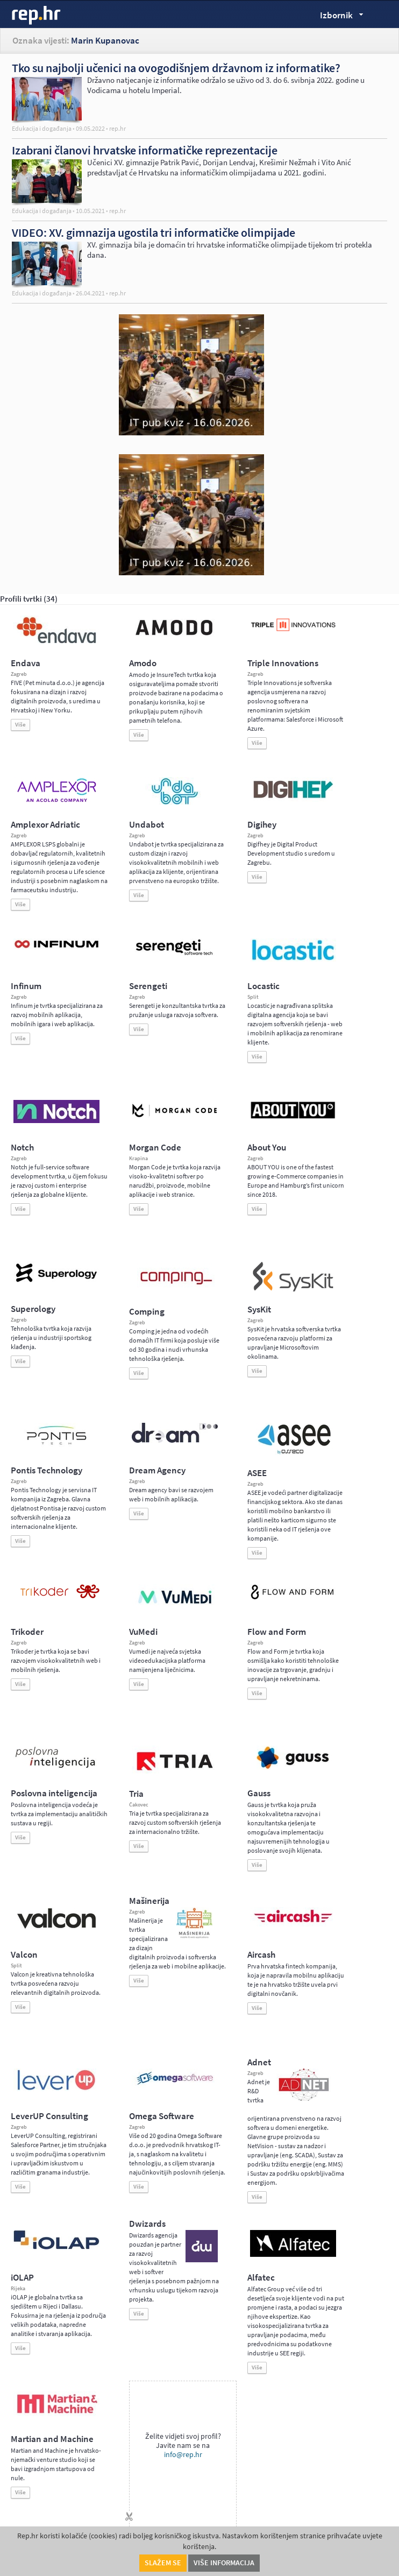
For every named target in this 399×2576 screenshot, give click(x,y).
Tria (136, 1794)
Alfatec (261, 2277)
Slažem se (163, 2563)
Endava (25, 663)
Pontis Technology (46, 1470)
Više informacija (224, 2563)
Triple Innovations (282, 663)
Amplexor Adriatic (45, 824)
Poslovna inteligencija (54, 1793)
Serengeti (148, 986)
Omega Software (161, 2116)
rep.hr (36, 15)
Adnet (259, 2062)
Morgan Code (155, 1147)
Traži (383, 14)
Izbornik (339, 16)
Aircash (261, 1955)
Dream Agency (157, 1470)
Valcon (24, 1955)
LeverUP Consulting (49, 2116)
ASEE (257, 1473)
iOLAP (22, 2277)
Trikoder (27, 1632)
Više (20, 725)
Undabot (146, 824)
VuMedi (143, 1632)
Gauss (258, 1793)
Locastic (263, 986)
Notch (22, 1147)
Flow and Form (276, 1632)
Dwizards (147, 2224)
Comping (147, 1311)
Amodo (142, 663)
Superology (33, 1309)
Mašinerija (149, 1901)
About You (266, 1147)
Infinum (26, 986)
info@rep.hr (183, 2455)
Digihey (261, 824)
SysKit (259, 1309)
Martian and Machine (52, 2439)
